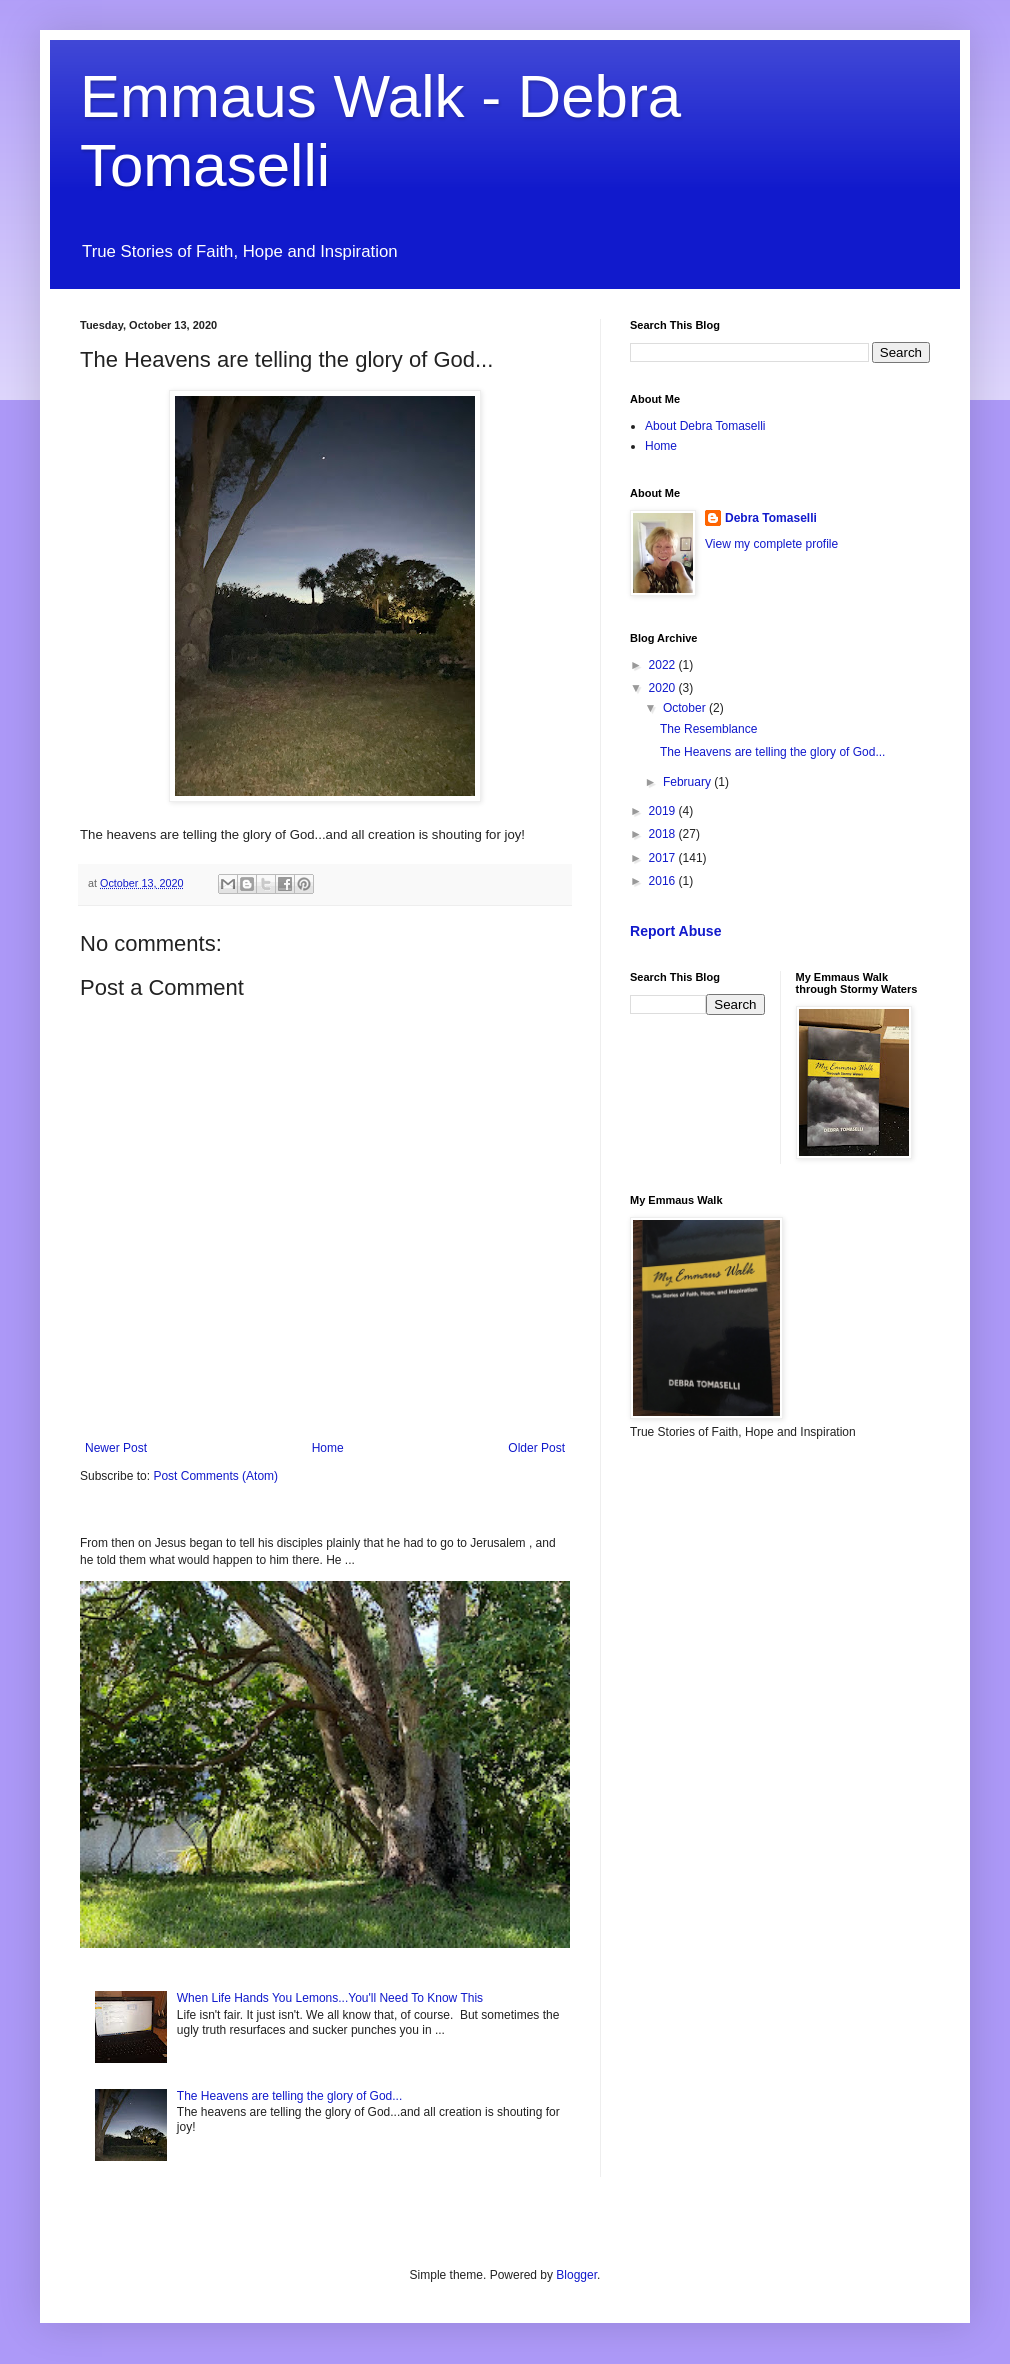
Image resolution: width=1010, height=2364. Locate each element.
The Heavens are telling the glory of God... (289, 2096)
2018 (664, 834)
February (688, 782)
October (686, 708)
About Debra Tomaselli (705, 426)
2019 (664, 811)
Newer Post (116, 1448)
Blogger (576, 2275)
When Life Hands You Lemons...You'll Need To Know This (330, 1998)
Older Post (536, 1448)
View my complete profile (771, 544)
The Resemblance (708, 729)
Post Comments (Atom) (215, 1476)
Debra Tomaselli (771, 518)
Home (328, 1448)
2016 (664, 881)
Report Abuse (675, 931)
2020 (664, 688)
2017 (664, 858)
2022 (664, 665)
